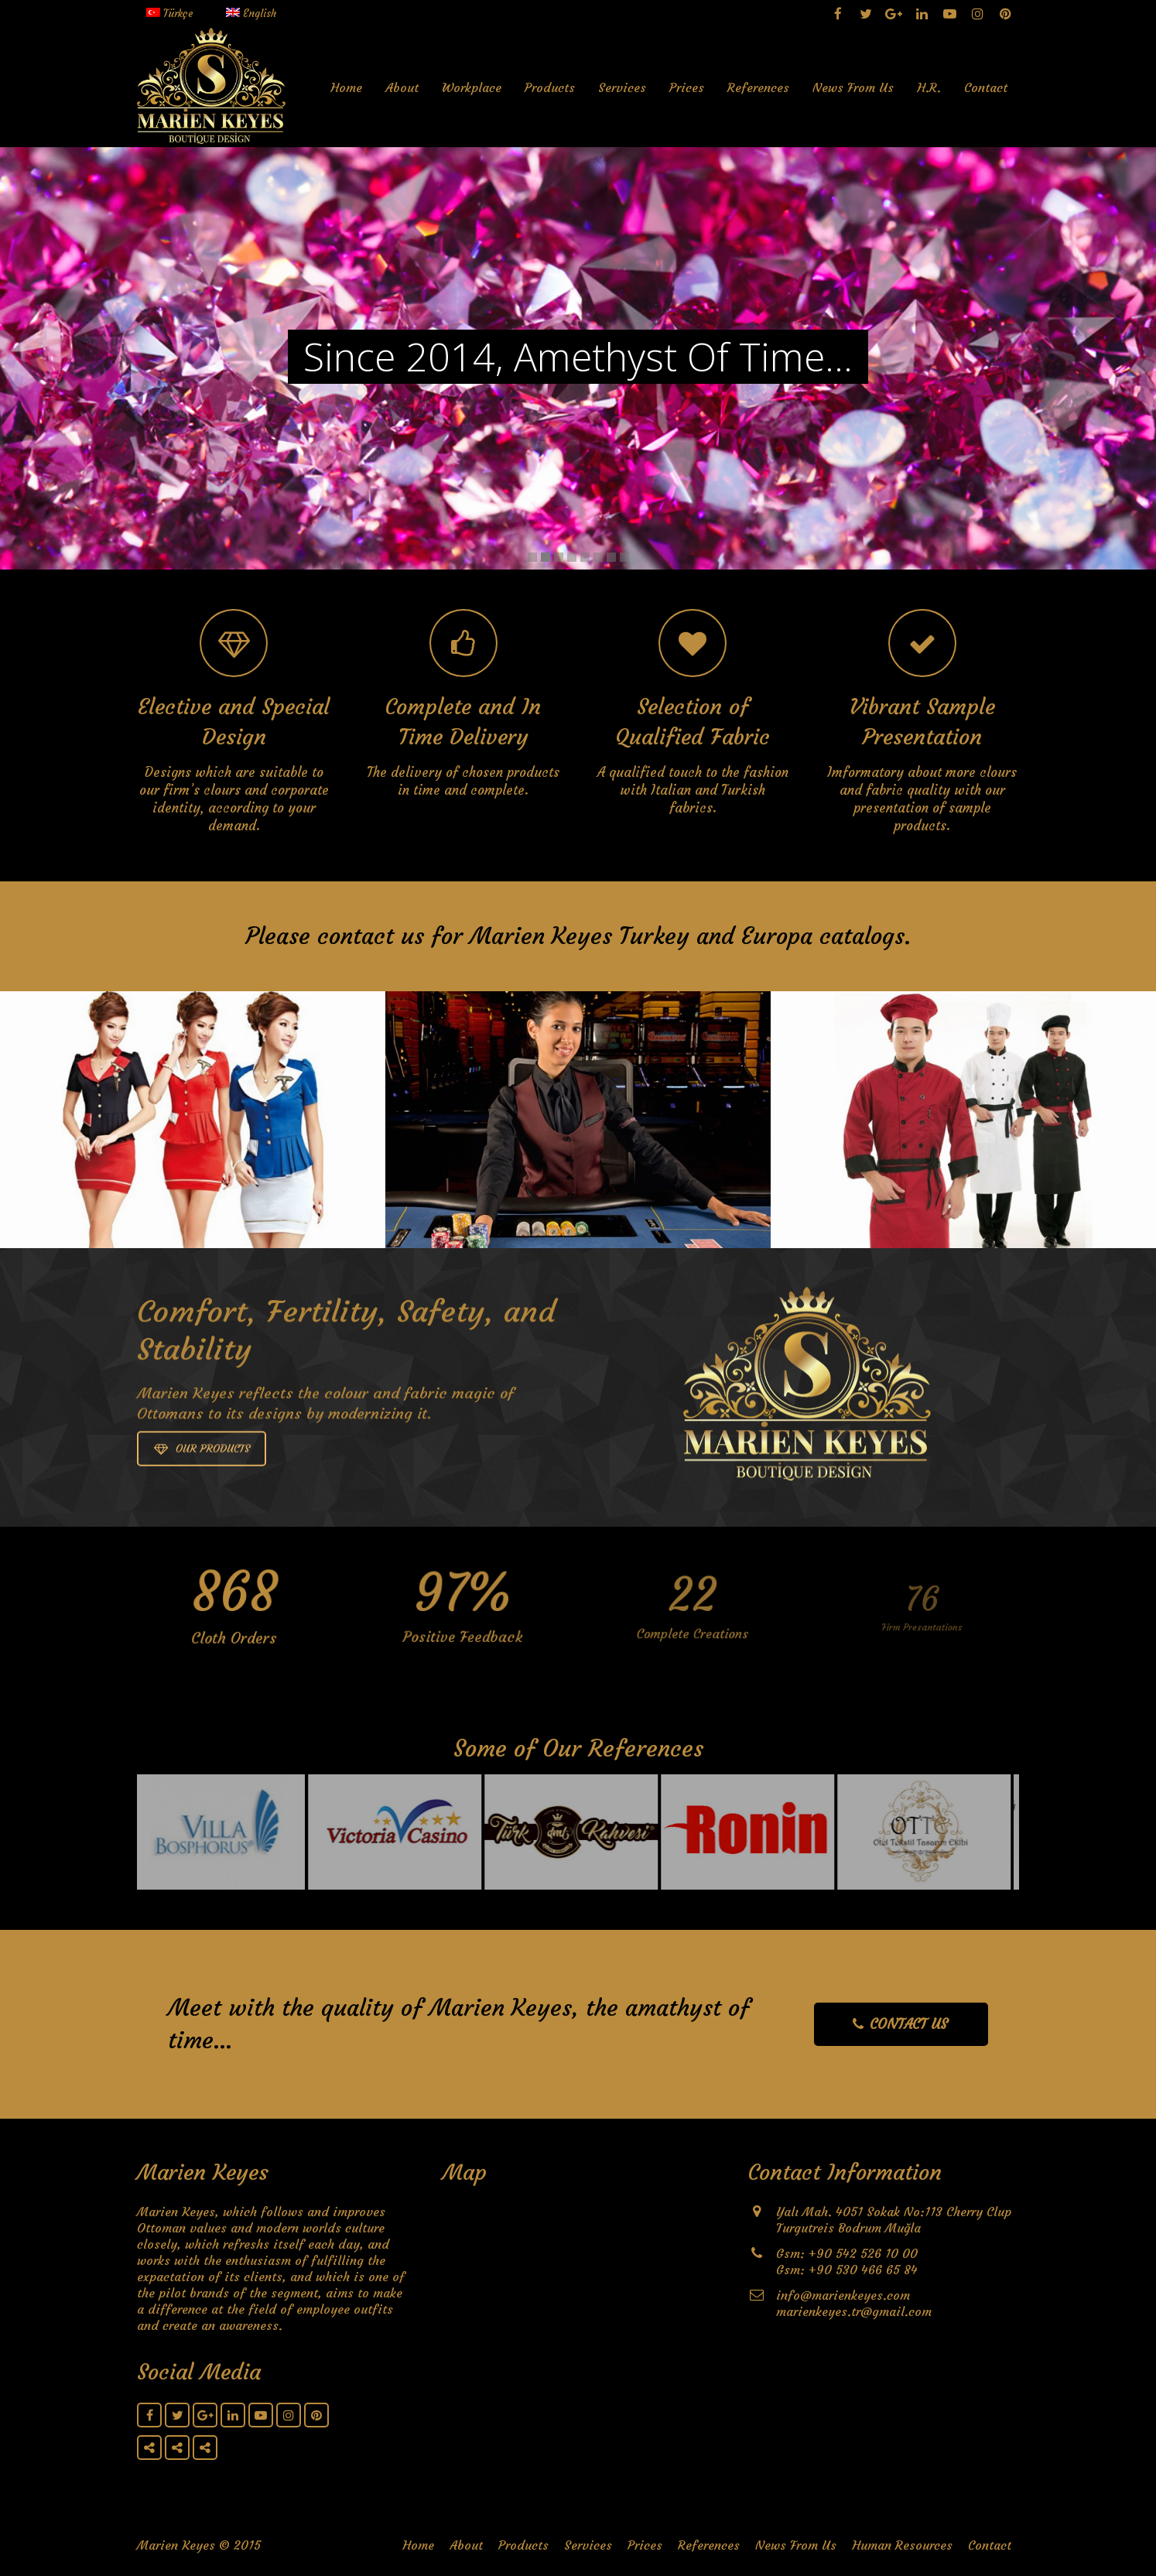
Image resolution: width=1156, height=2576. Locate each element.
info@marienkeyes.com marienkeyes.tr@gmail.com (854, 2303)
